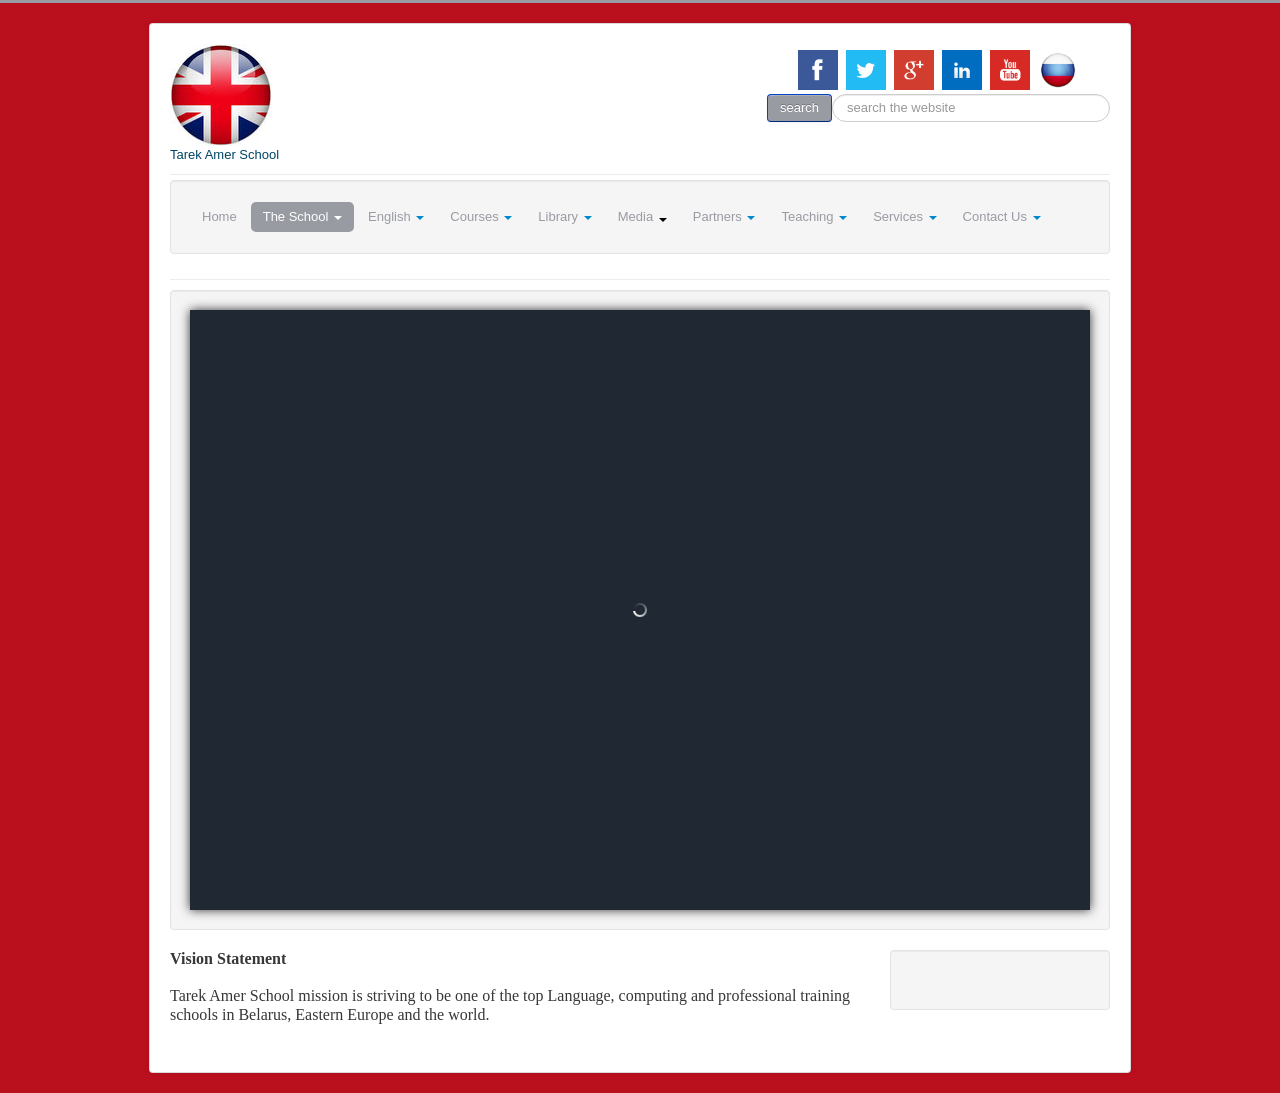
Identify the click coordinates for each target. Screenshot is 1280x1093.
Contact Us (1002, 216)
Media (642, 216)
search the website (832, 94)
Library (564, 216)
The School (302, 216)
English (396, 216)
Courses (481, 216)
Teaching (814, 216)
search (799, 107)
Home (219, 216)
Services (904, 216)
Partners (724, 216)
